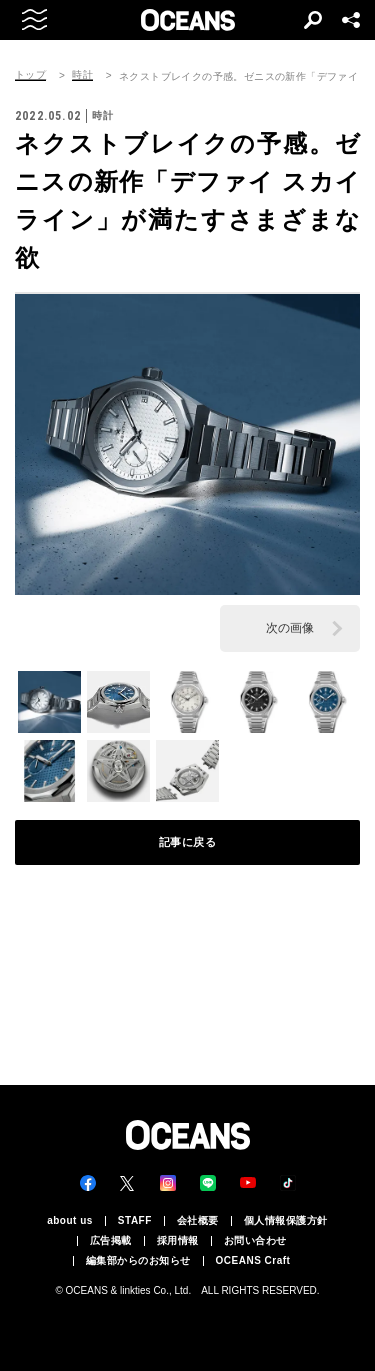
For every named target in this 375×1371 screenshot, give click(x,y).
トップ (30, 75)
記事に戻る (188, 842)
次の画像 (290, 628)
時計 (82, 75)
